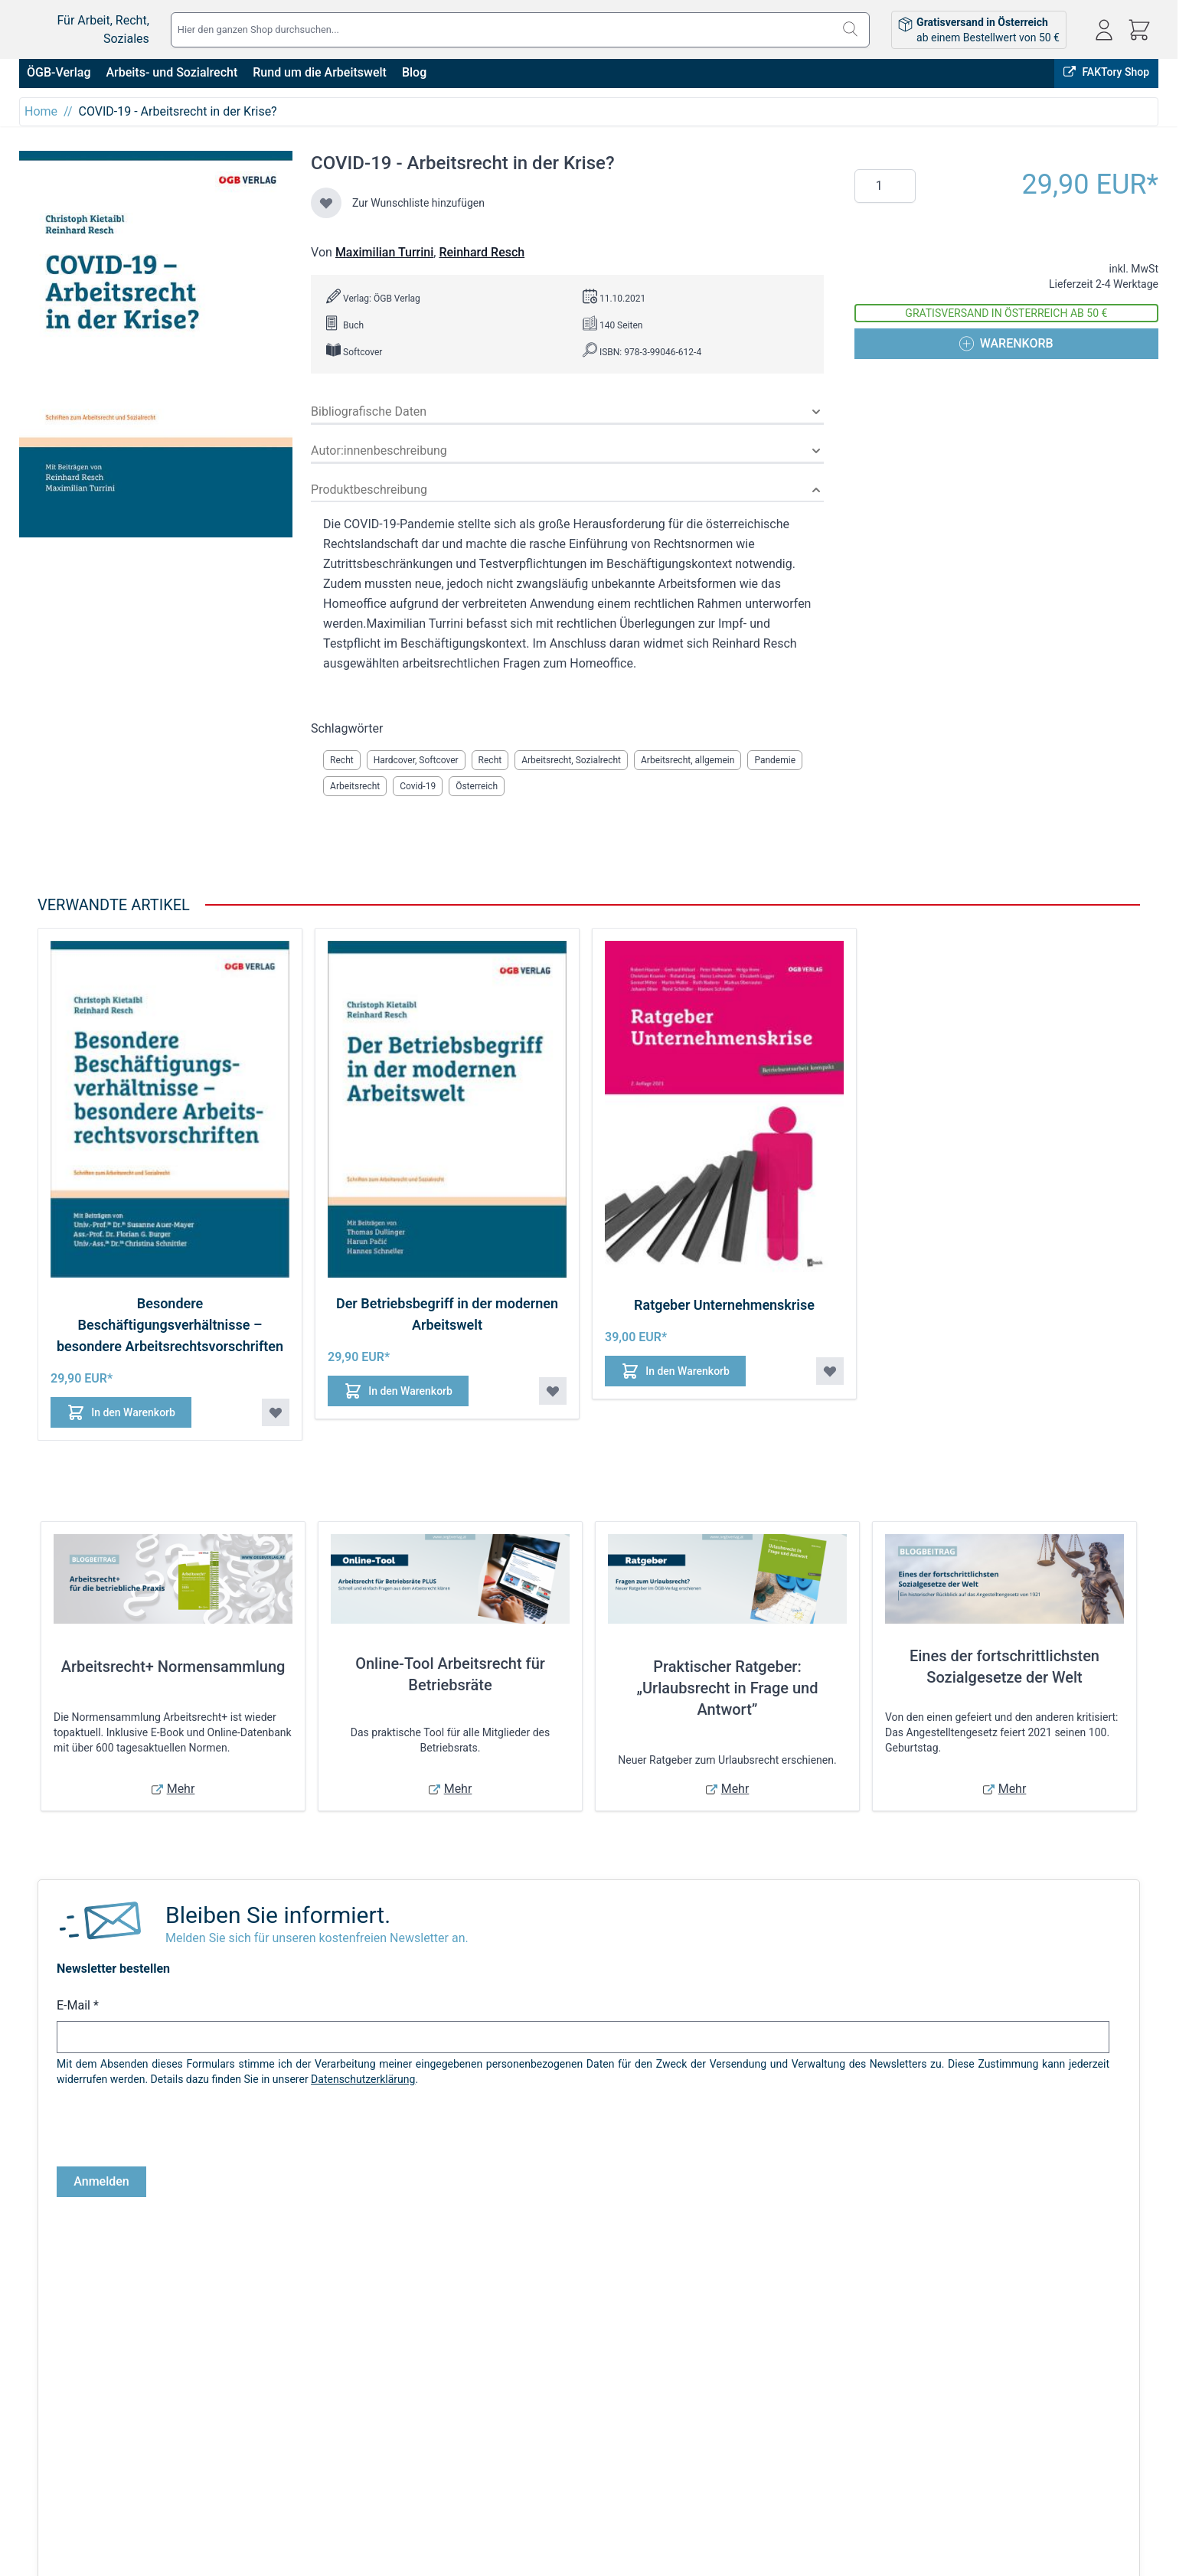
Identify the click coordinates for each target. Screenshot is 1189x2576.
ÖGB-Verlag (58, 72)
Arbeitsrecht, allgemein (687, 760)
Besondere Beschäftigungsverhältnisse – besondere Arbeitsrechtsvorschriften (170, 1324)
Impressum (46, 2425)
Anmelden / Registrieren (599, 2404)
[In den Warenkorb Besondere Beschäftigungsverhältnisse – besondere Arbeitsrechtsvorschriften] (123, 1412)
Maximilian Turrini (384, 252)
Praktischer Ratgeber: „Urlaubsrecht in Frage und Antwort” (727, 1688)
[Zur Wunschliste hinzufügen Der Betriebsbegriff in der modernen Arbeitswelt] (553, 1391)
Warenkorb (567, 2468)
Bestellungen (573, 2425)
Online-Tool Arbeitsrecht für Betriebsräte (450, 1674)
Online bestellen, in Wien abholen (877, 2307)
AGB (29, 2404)
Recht (342, 760)
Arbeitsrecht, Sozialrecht (571, 760)
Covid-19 (418, 786)
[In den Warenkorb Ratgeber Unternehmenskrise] (677, 1371)
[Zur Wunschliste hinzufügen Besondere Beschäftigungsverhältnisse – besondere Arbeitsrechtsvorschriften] (275, 1412)
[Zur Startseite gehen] (107, 20)
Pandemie (774, 760)
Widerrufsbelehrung (66, 2468)
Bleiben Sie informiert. (277, 1915)
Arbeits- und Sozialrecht (171, 72)
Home (40, 111)
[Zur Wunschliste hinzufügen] (326, 203)
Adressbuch (570, 2447)
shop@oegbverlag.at (1057, 2450)
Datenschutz (49, 2447)
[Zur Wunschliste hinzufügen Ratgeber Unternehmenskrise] (830, 1371)
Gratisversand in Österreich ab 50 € (1006, 313)
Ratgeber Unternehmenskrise (724, 1305)
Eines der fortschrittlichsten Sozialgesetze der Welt (1004, 1666)
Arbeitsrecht (355, 786)
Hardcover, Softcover (416, 760)
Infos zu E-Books (285, 2425)
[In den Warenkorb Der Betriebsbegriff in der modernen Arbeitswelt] (400, 1391)
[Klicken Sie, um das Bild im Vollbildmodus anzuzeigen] (155, 344)
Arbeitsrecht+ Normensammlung (173, 1666)
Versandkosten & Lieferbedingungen (331, 2404)
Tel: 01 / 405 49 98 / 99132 (1072, 2467)
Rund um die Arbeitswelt (320, 72)
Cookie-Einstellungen (69, 2489)
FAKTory (1001, 2307)
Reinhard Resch (481, 252)
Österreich (477, 786)
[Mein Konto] (1104, 30)
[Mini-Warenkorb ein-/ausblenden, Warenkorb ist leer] (1139, 30)
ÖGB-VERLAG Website (1099, 2307)
